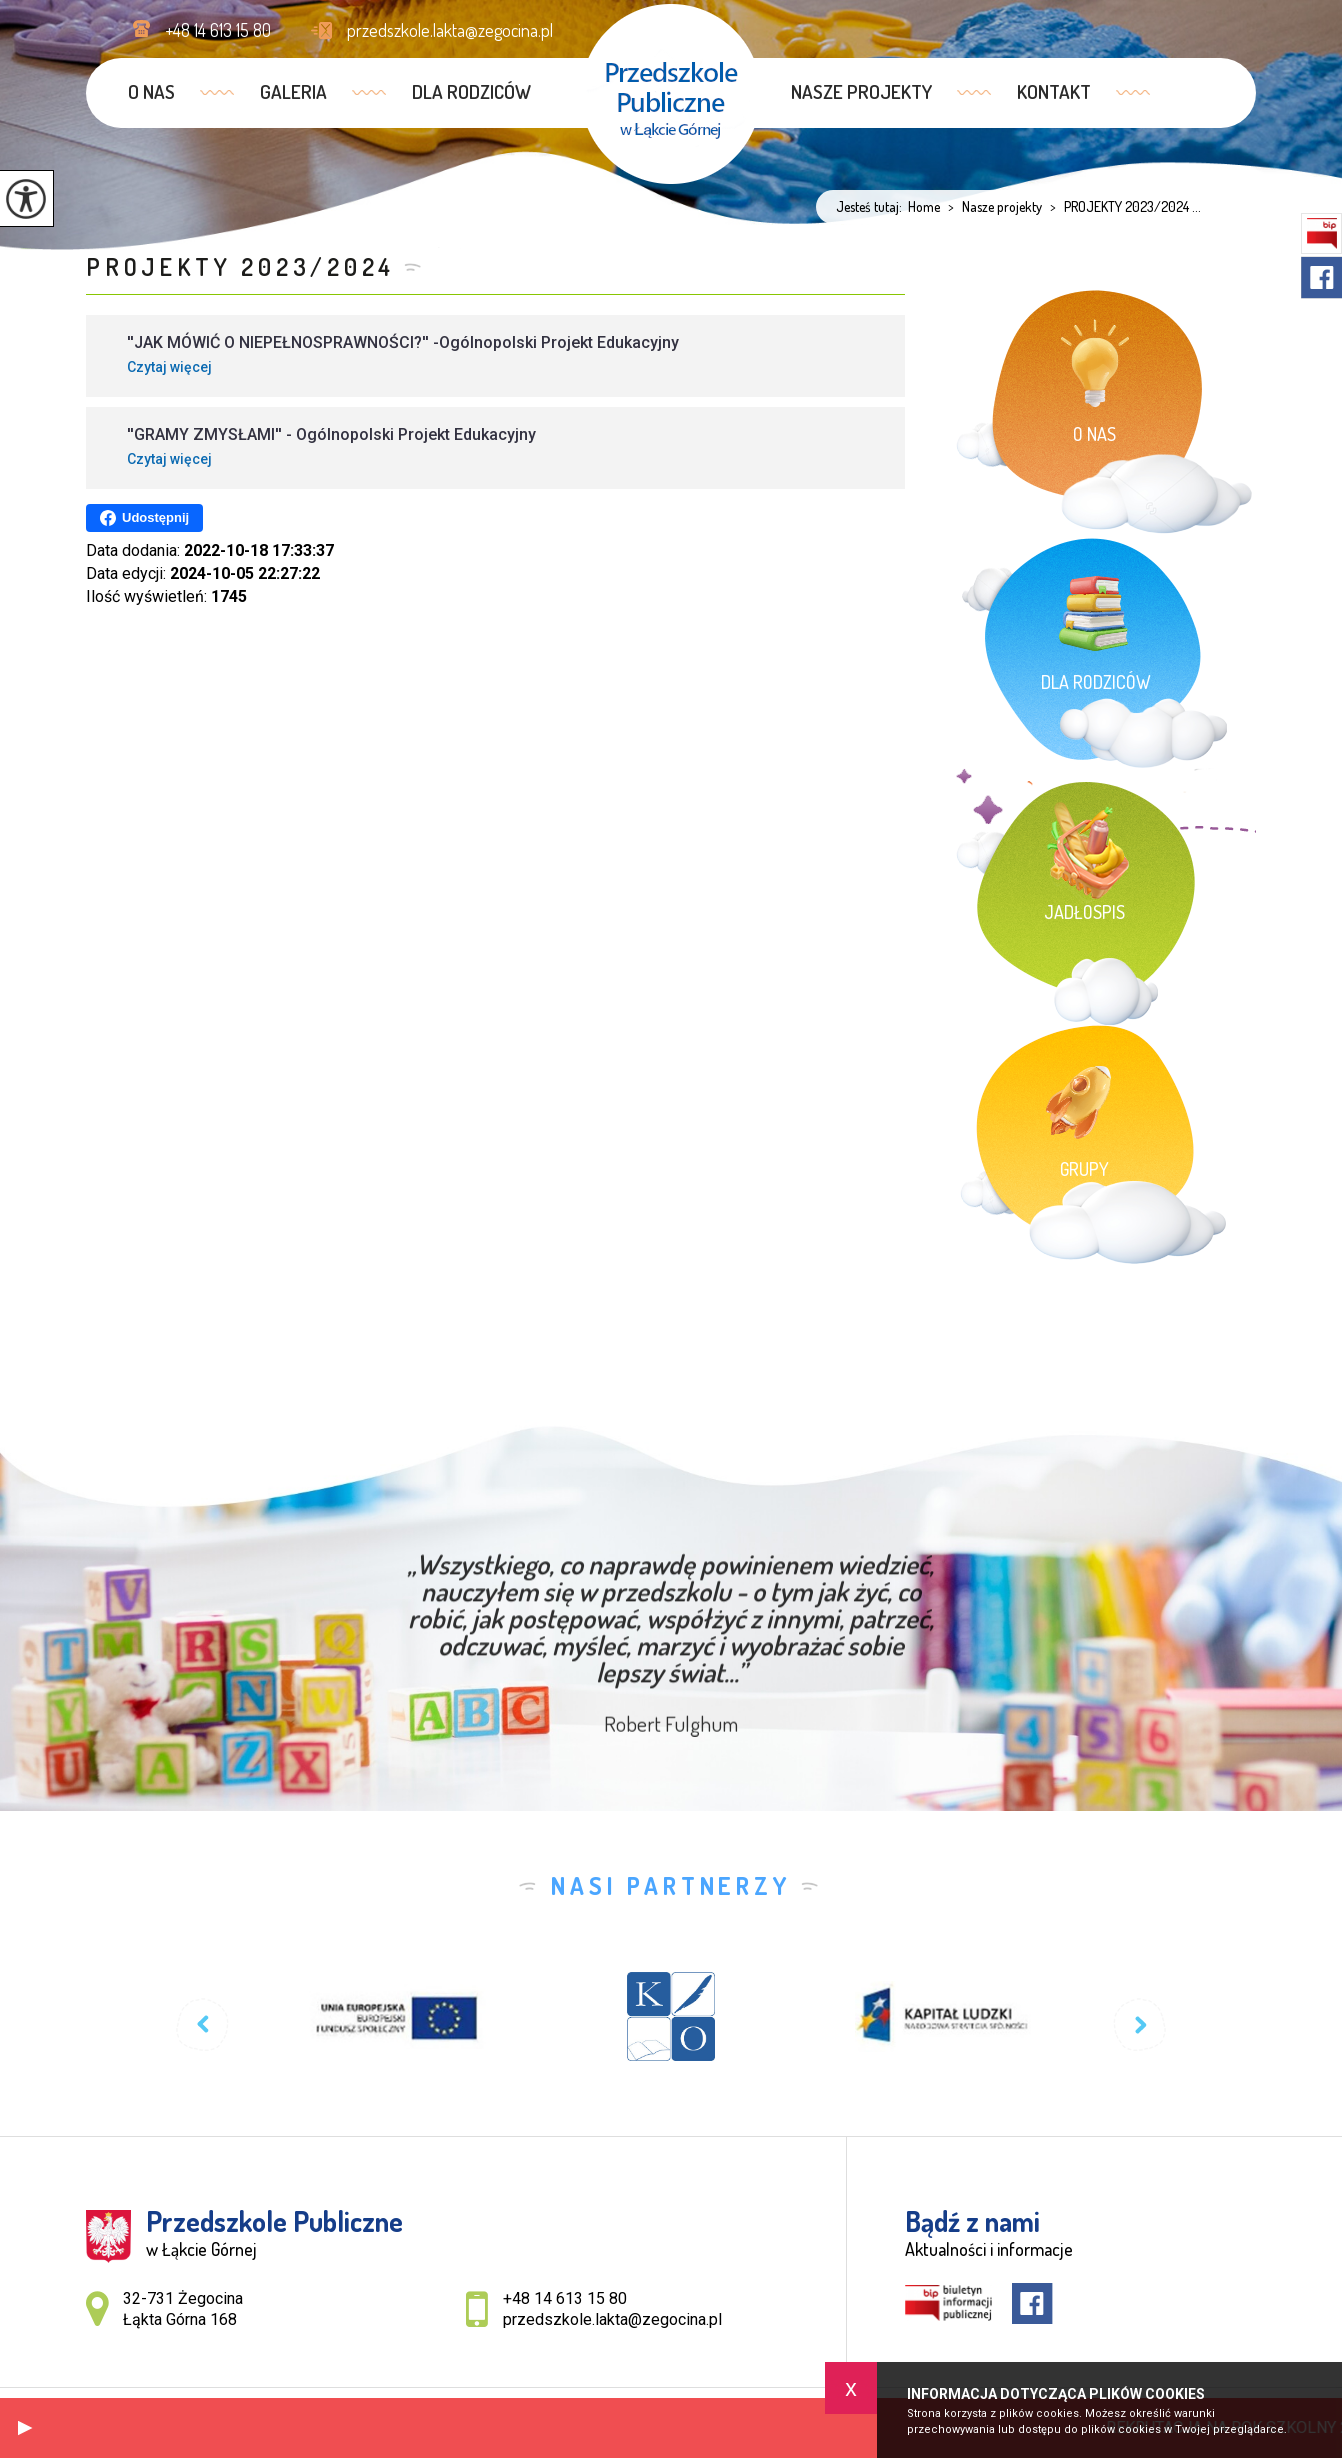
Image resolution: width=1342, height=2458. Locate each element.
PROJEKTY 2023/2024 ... (1121, 207)
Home (924, 207)
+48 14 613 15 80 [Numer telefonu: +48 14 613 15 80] (565, 2298)
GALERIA (293, 91)
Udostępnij (144, 518)
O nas (151, 91)
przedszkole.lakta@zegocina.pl (432, 30)
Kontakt (1054, 91)
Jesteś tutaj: (872, 207)
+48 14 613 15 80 (202, 30)
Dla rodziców (471, 91)
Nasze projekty (861, 91)
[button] (25, 2428)
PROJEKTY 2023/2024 (240, 266)
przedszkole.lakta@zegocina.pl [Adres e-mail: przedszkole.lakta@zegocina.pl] (612, 2319)
